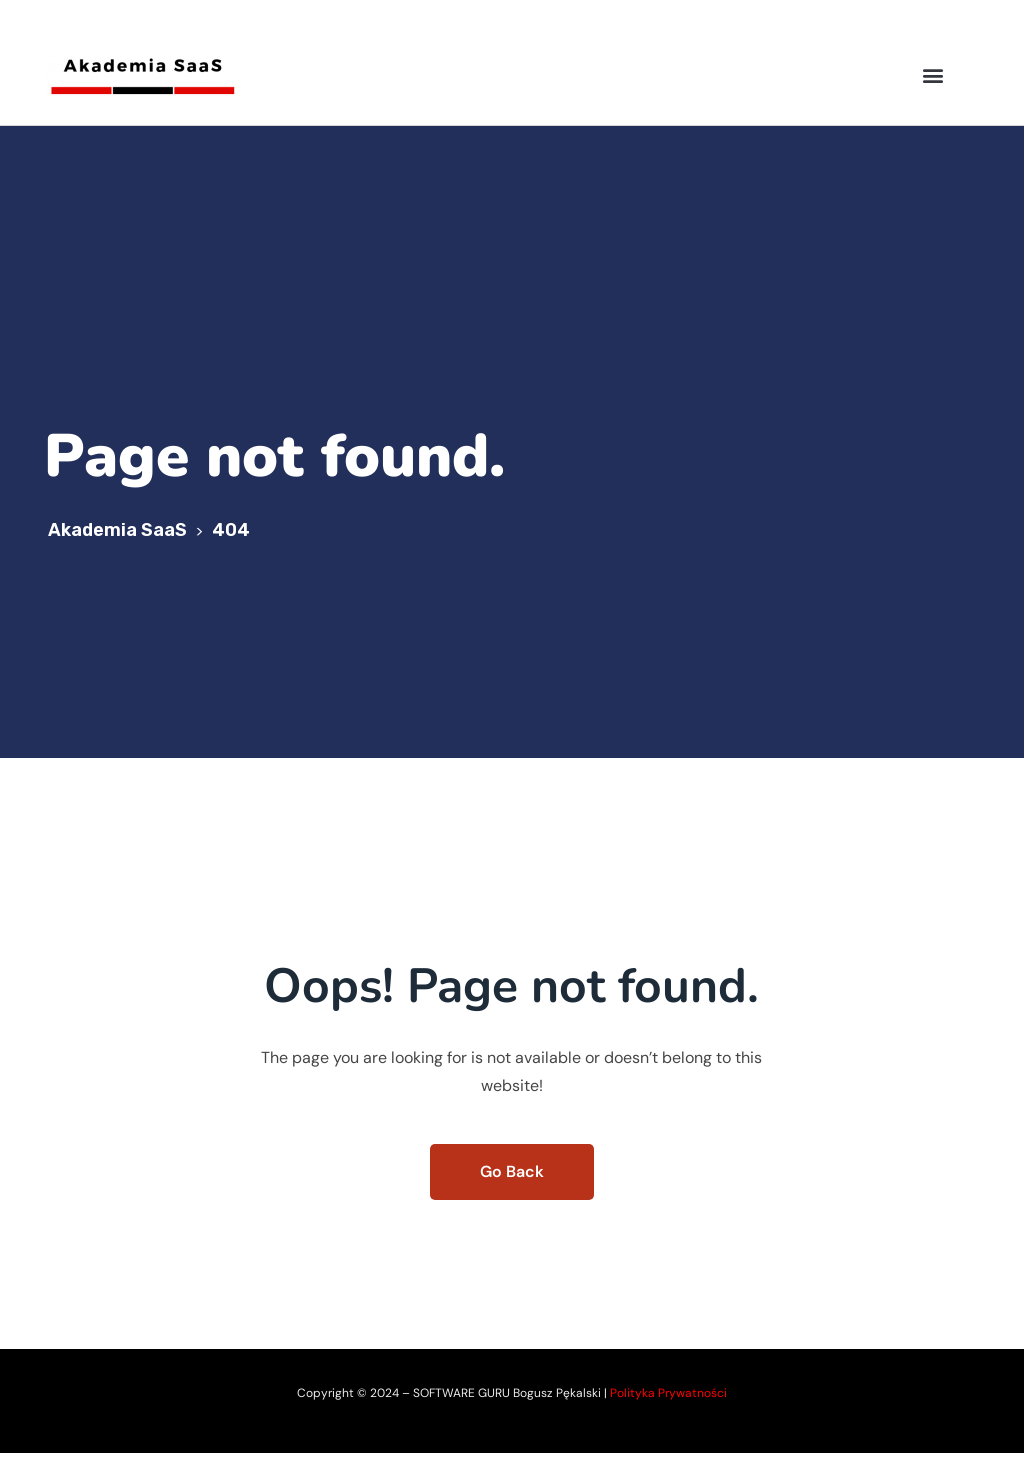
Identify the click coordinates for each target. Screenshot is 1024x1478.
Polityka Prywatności (668, 1393)
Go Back (512, 1171)
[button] (933, 75)
